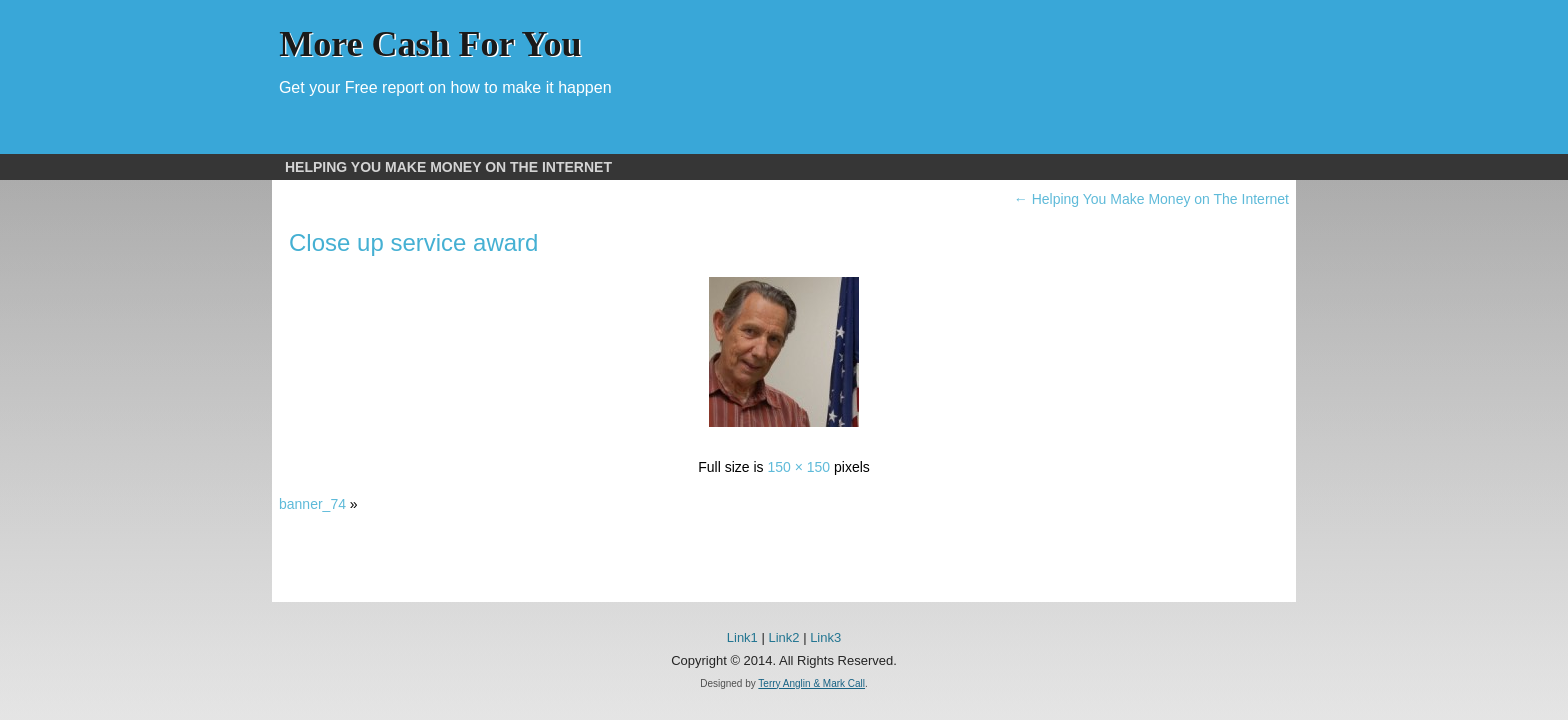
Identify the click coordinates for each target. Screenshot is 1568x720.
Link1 (742, 637)
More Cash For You (430, 44)
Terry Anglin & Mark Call (811, 683)
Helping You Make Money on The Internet (448, 167)
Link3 (825, 637)
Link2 (783, 637)
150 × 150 (798, 467)
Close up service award (413, 242)
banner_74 (312, 504)
